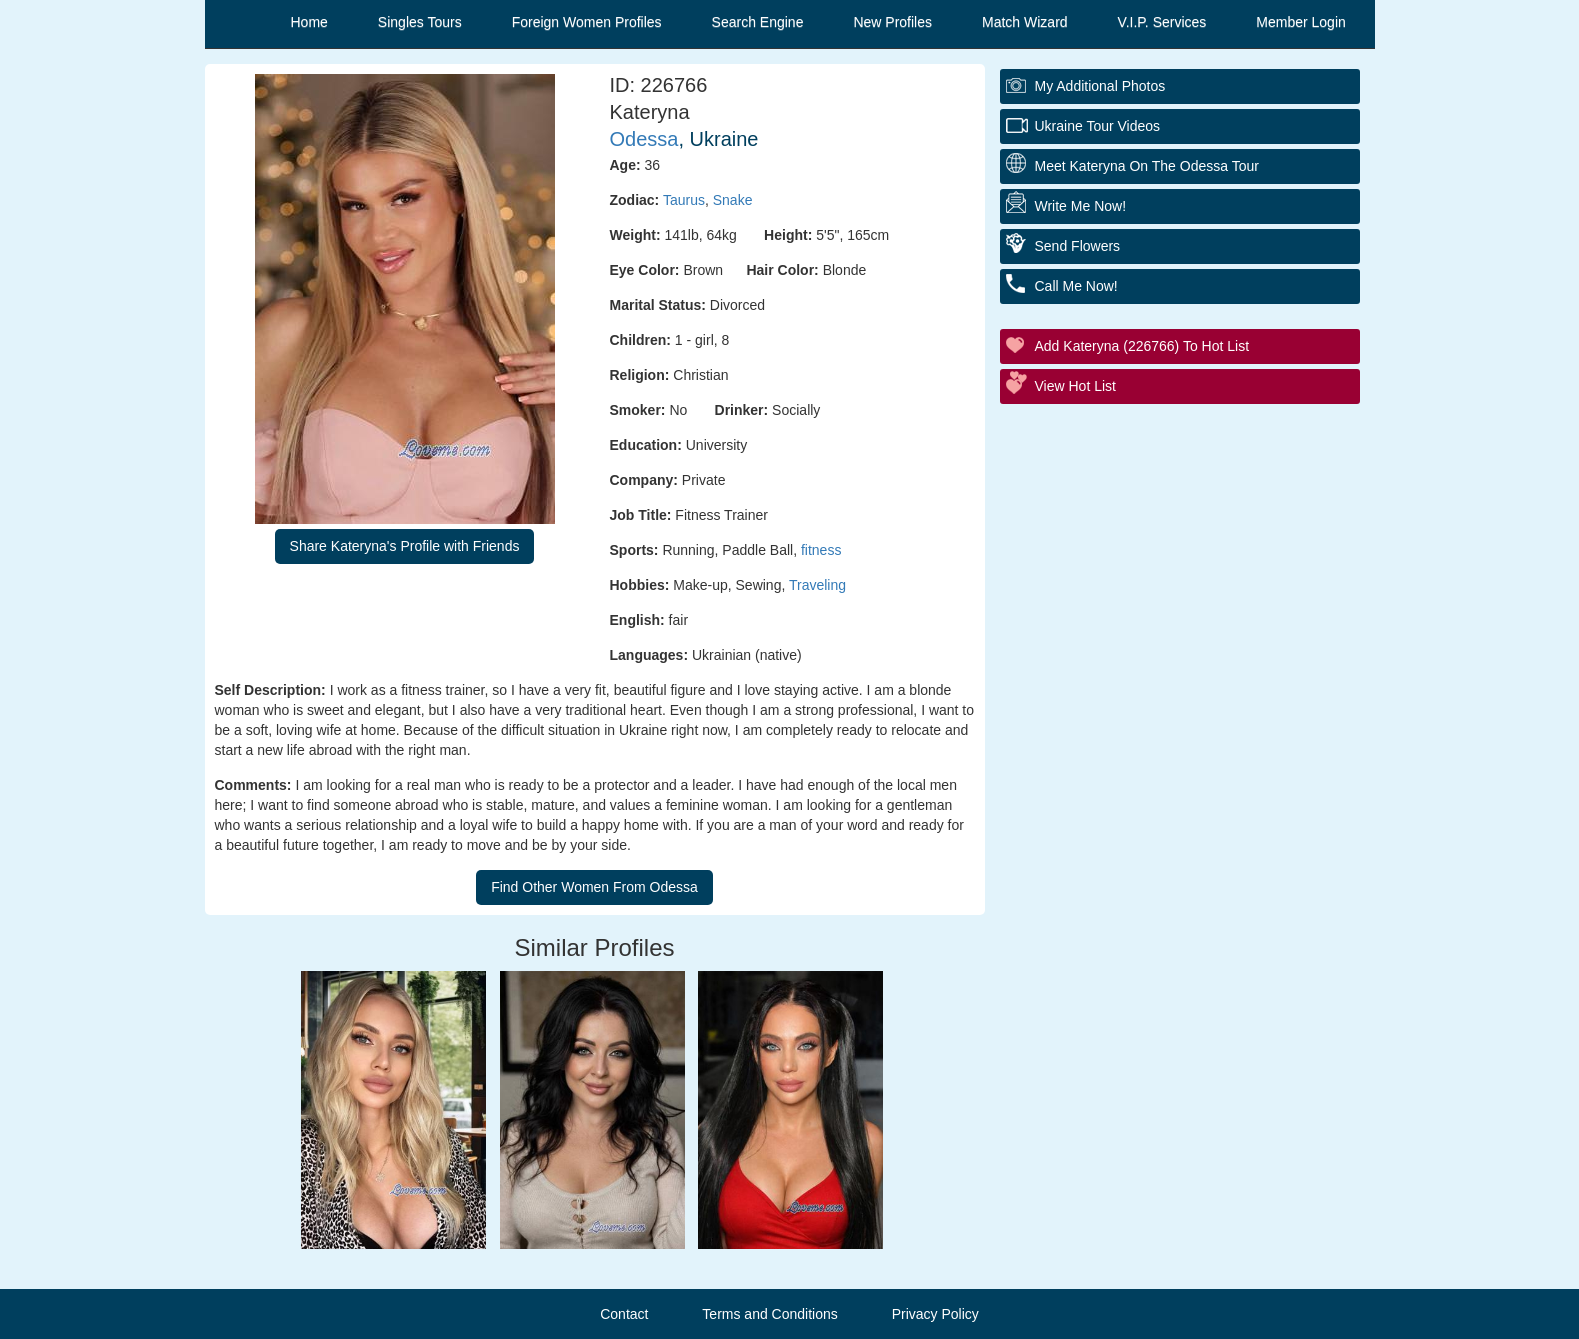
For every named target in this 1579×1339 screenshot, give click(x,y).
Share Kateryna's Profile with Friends (405, 546)
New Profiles (892, 22)
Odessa (644, 139)
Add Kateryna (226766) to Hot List (1142, 346)
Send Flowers (1078, 246)
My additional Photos (1100, 86)
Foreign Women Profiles (587, 22)
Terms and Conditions (769, 1314)
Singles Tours (420, 22)
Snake (733, 200)
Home (309, 22)
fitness (821, 550)
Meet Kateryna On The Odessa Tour (1147, 166)
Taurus (684, 200)
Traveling (817, 585)
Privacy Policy (935, 1314)
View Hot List (1075, 386)
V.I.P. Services (1162, 22)
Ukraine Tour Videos (1098, 126)
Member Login (1301, 22)
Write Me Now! (1081, 206)
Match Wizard (1025, 22)
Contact (624, 1314)
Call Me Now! (1076, 286)
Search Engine (758, 22)
